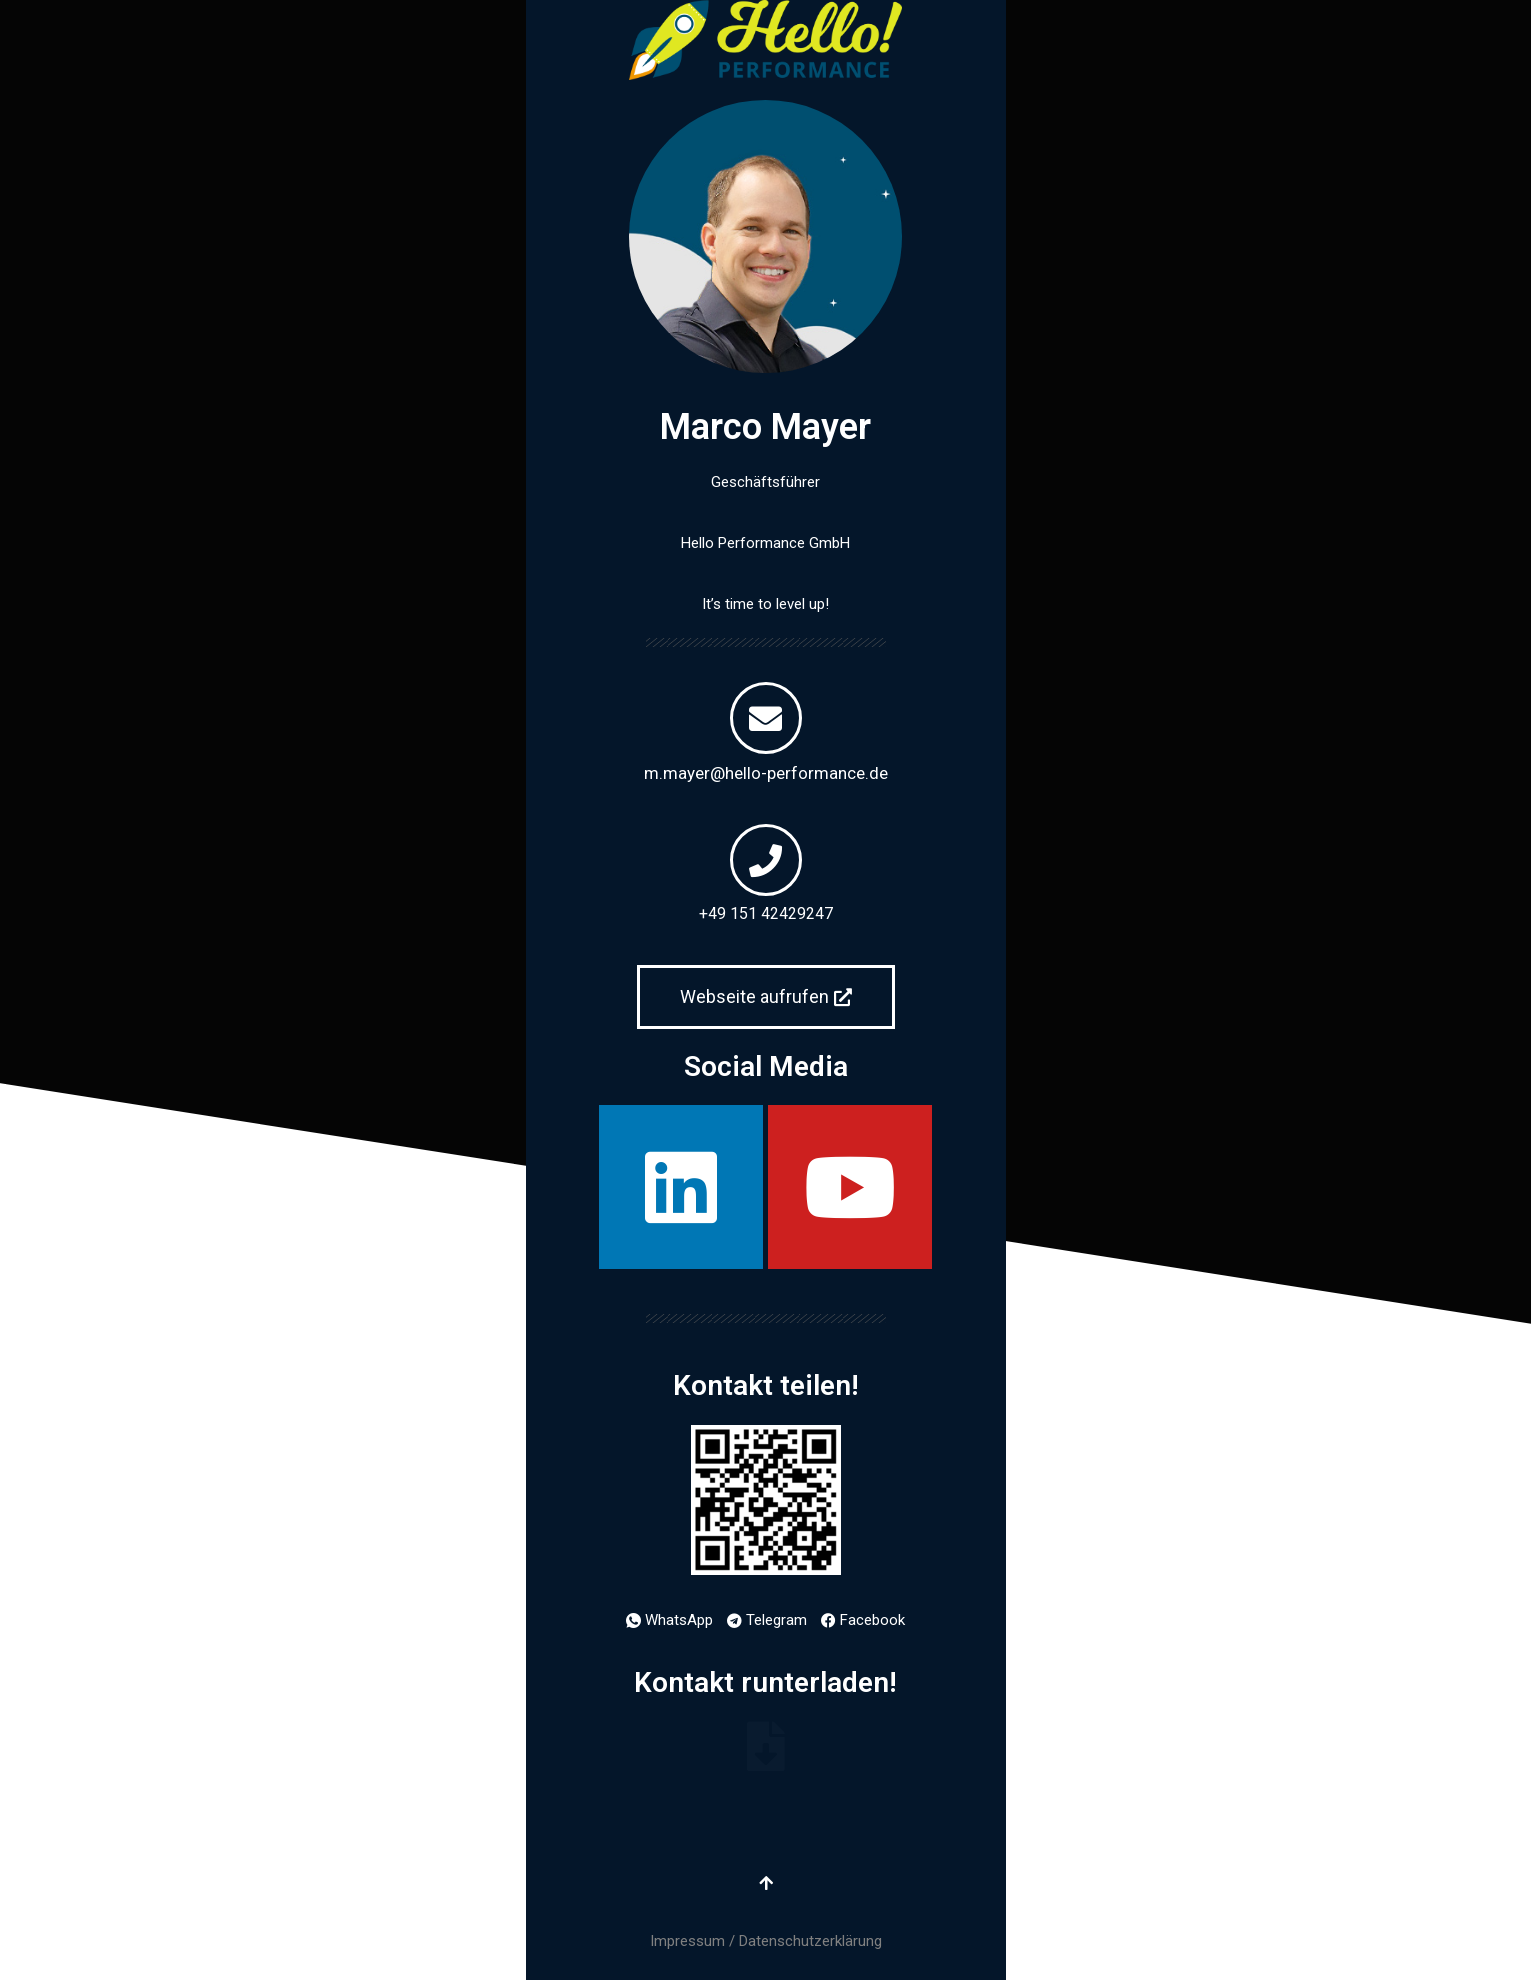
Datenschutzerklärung (810, 1941)
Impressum (687, 1941)
